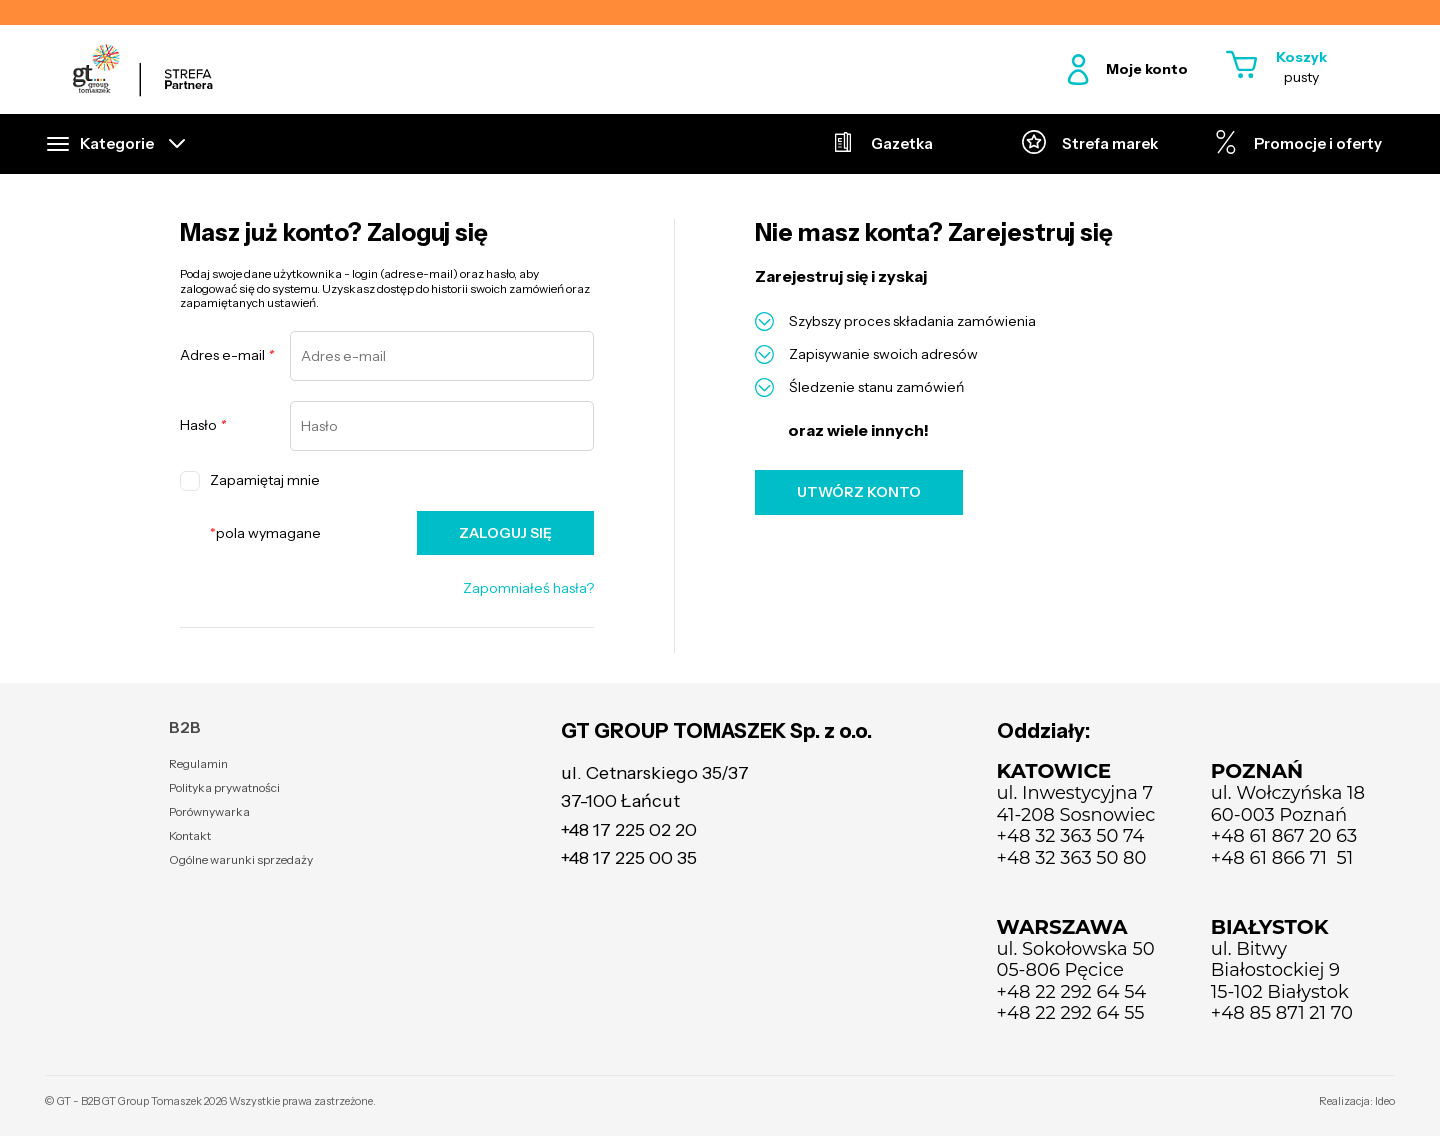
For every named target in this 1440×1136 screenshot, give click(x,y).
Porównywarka (209, 811)
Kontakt (190, 835)
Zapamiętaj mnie (250, 481)
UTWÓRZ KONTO (859, 492)
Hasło (203, 425)
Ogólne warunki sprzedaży (241, 859)
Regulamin (198, 763)
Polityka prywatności (224, 787)
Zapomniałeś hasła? (528, 588)
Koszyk (1301, 57)
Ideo (1385, 1101)
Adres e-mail (227, 355)
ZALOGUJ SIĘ (505, 533)
